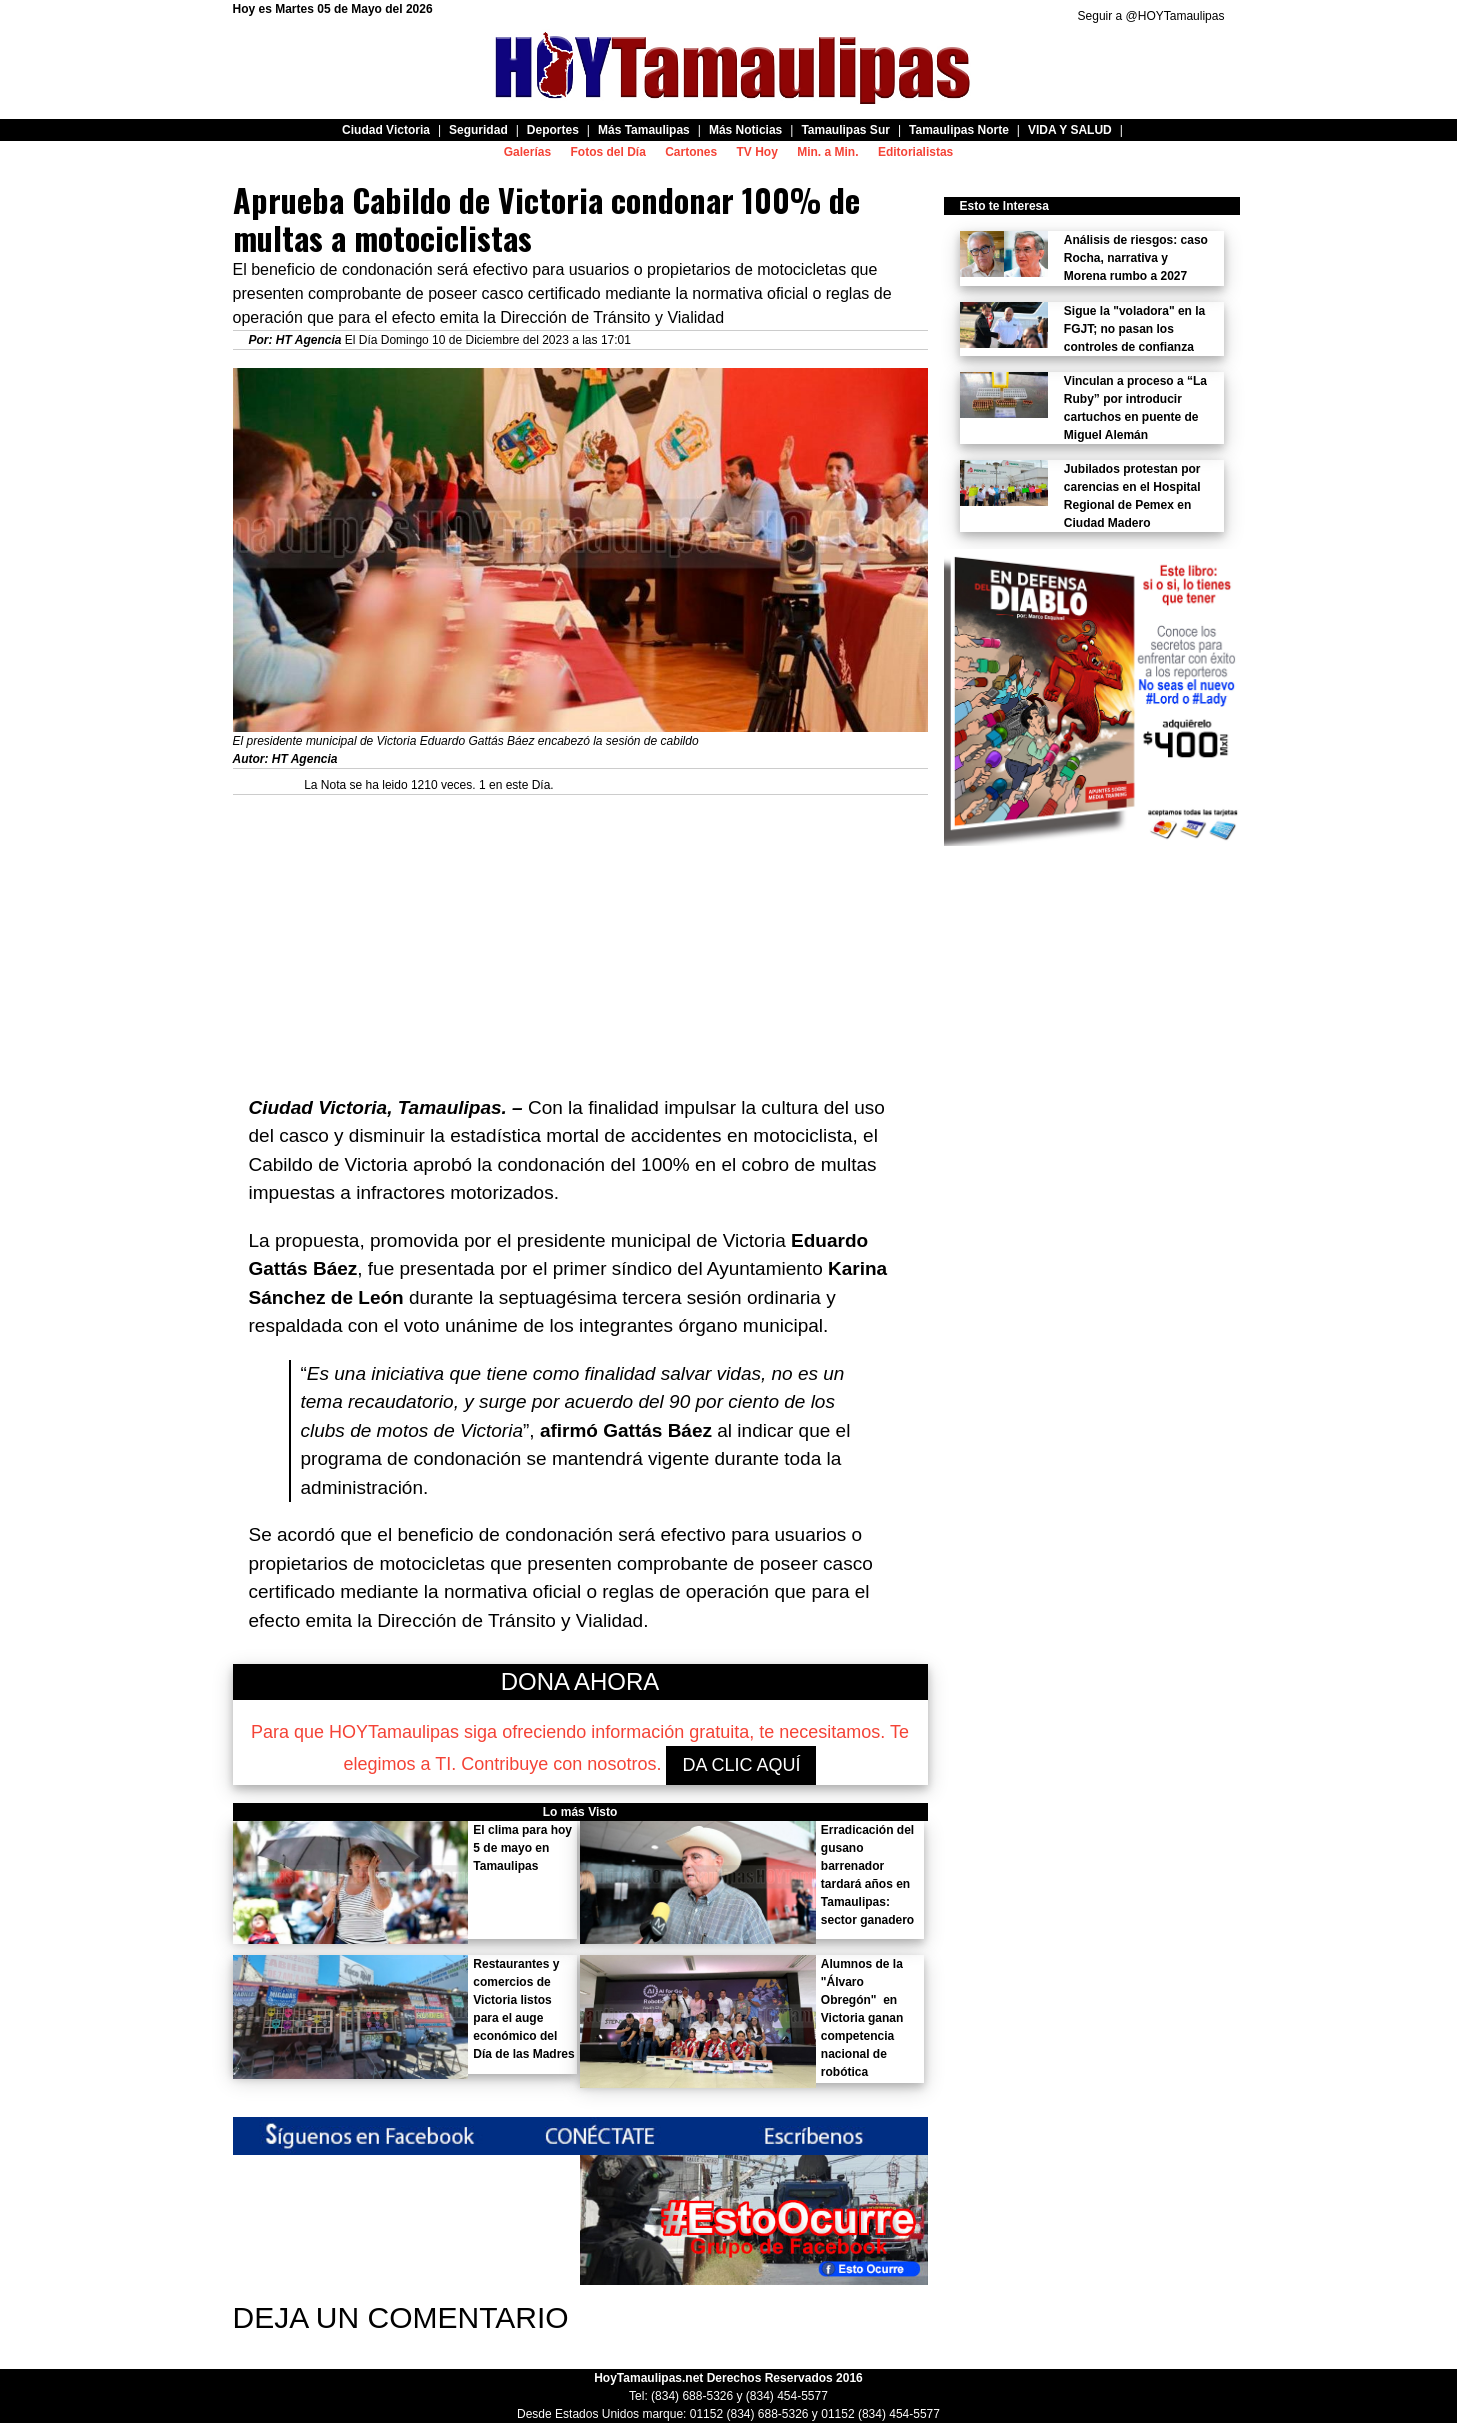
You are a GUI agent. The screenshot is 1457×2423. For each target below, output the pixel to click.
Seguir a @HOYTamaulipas (1151, 16)
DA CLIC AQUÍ (741, 1765)
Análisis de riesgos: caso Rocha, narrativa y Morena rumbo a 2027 (1136, 258)
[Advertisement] (580, 935)
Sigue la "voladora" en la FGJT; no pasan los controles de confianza (1134, 329)
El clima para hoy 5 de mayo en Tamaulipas (522, 1848)
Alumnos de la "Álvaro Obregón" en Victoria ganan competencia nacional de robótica (862, 2018)
